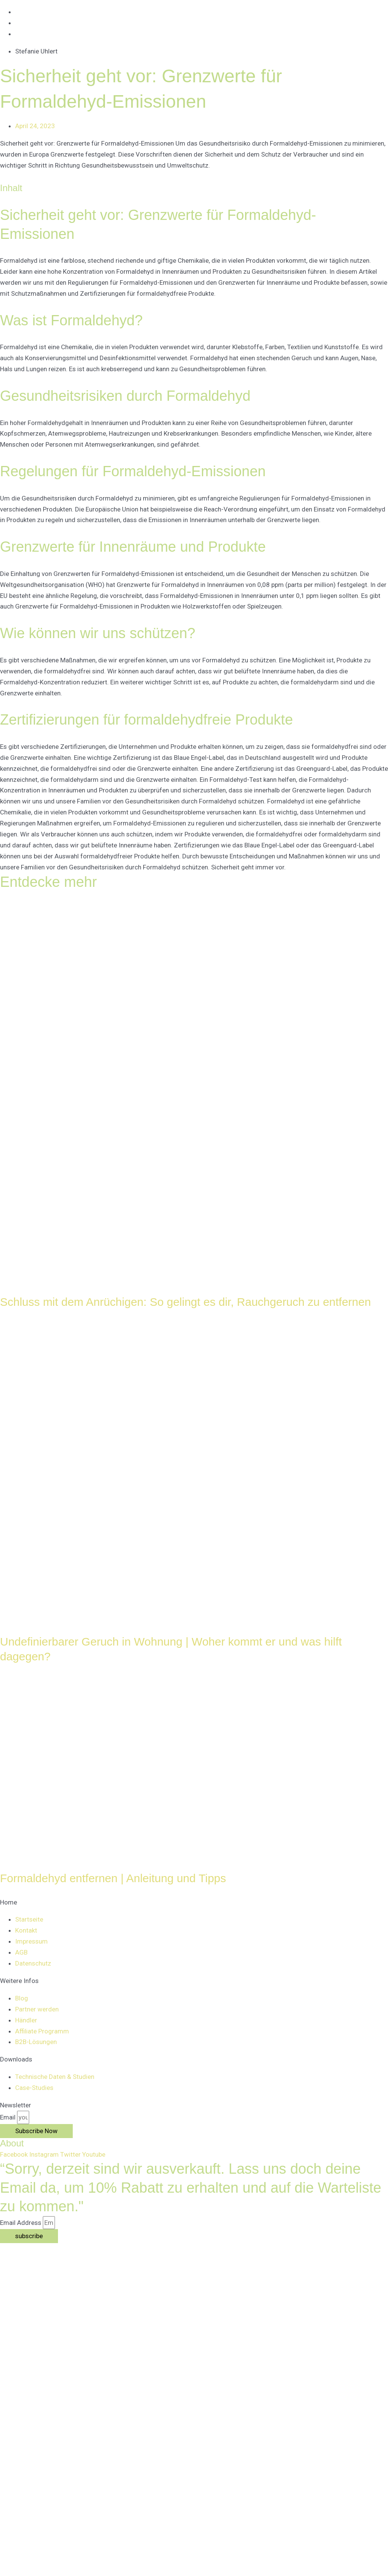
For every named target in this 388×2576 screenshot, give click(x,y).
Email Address (21, 2222)
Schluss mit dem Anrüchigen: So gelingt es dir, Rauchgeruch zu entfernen (185, 1302)
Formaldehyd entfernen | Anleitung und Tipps (113, 1878)
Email (8, 2117)
